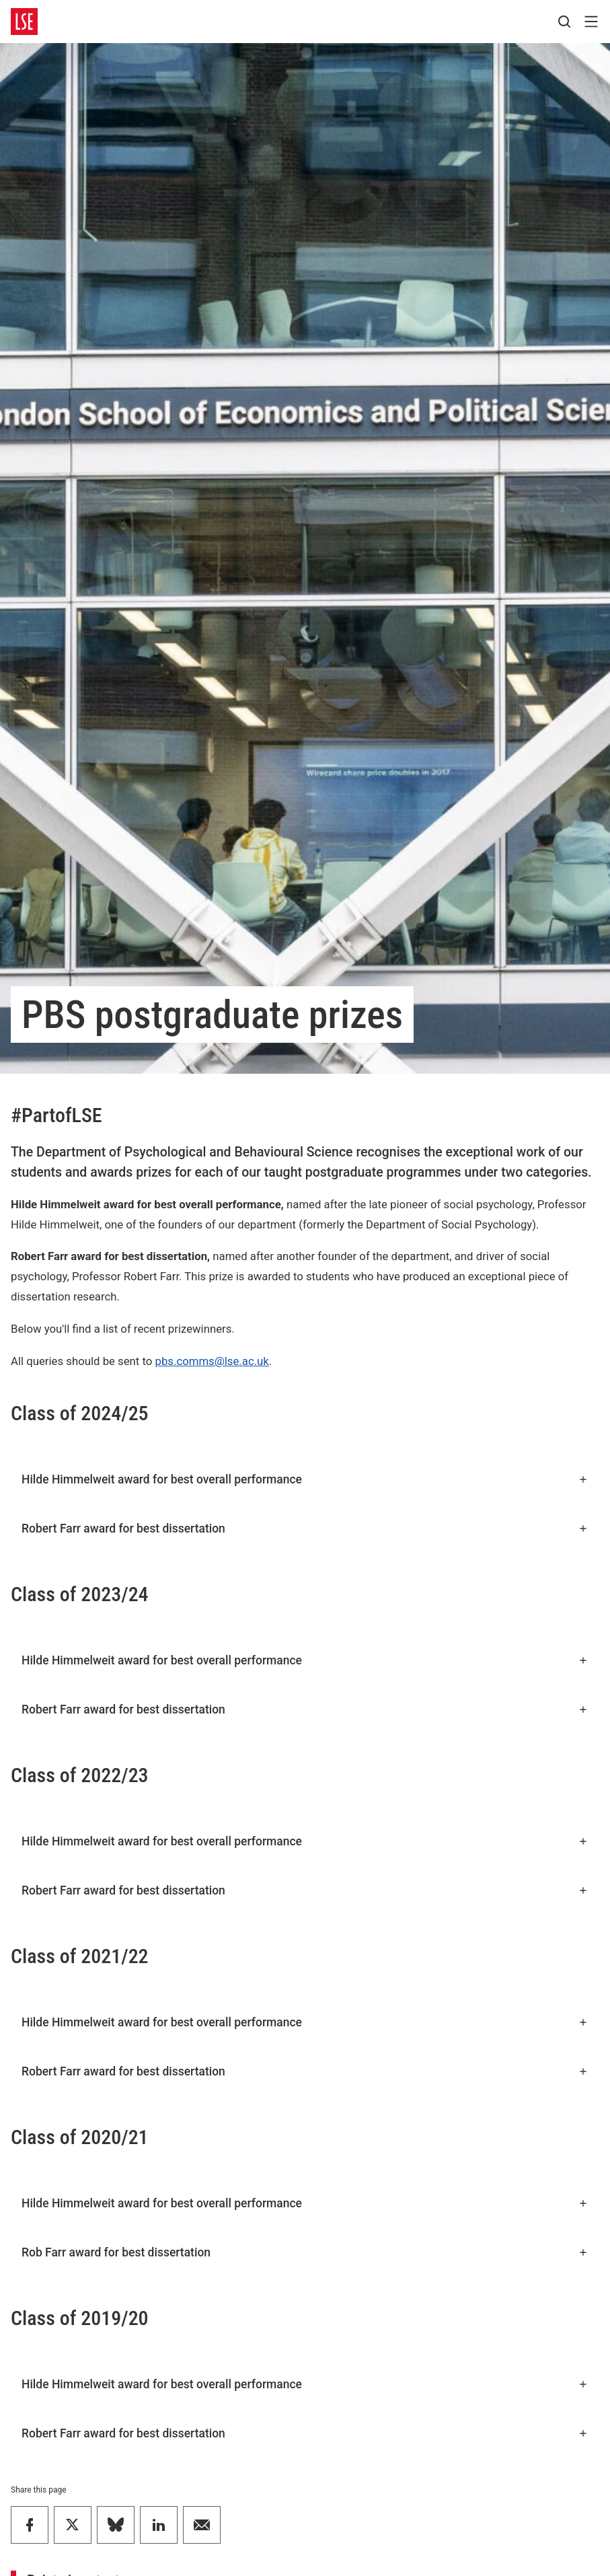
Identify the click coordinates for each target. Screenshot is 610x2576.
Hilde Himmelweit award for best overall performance (305, 1479)
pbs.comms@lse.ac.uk (212, 1361)
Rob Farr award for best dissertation (305, 2252)
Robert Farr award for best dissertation (305, 1528)
